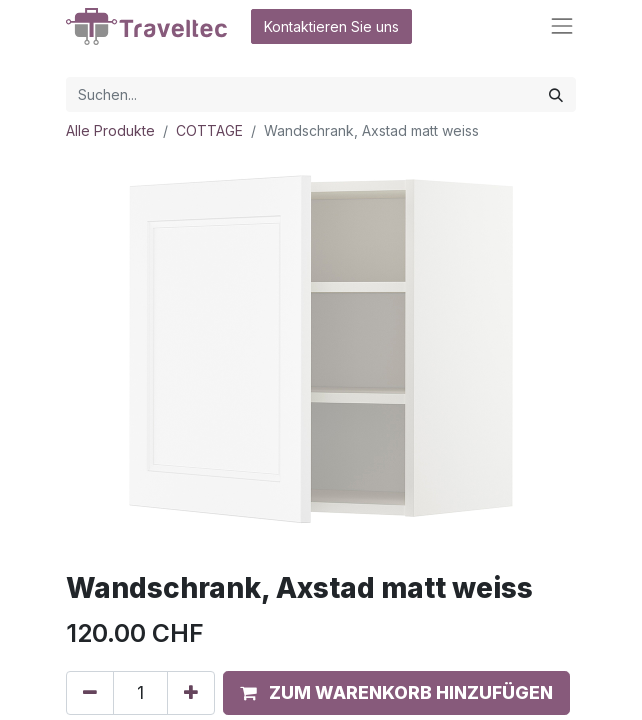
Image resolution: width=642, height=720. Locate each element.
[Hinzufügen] (191, 693)
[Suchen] (556, 94)
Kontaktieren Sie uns (331, 26)
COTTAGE (209, 130)
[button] (396, 693)
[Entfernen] (90, 693)
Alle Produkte (110, 130)
